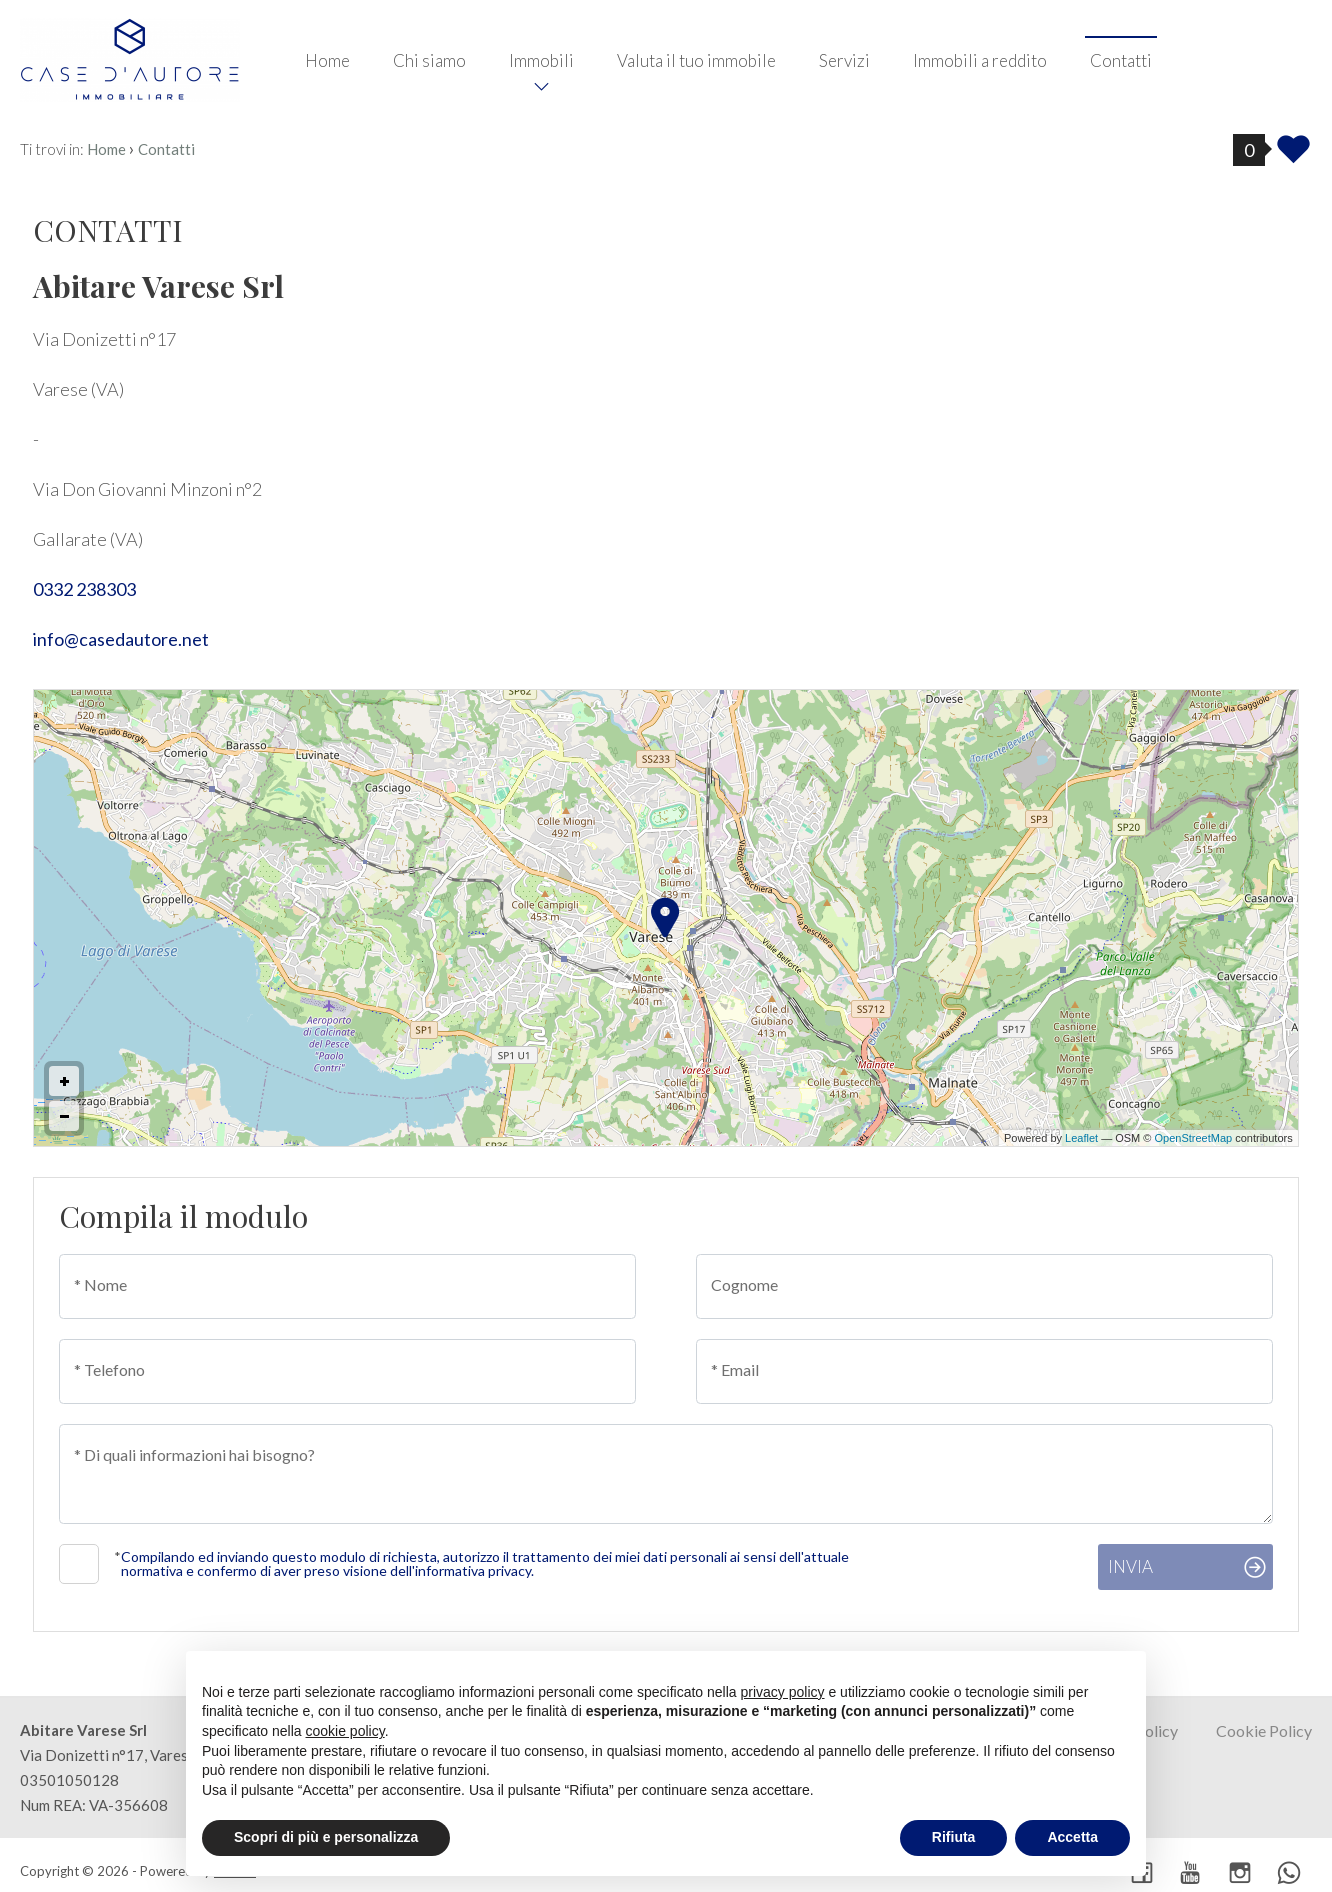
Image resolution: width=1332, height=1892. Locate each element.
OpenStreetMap (1194, 1138)
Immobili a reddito (980, 60)
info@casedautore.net (121, 639)
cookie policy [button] (345, 1731)
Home (327, 60)
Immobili (541, 60)
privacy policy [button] (783, 1692)
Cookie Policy (1264, 1730)
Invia (1130, 1566)
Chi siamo (429, 60)
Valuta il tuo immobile (696, 60)
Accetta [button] (1072, 1837)
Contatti (1121, 60)
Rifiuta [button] (954, 1837)
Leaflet (1081, 1138)
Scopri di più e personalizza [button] (326, 1837)
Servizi (844, 60)
